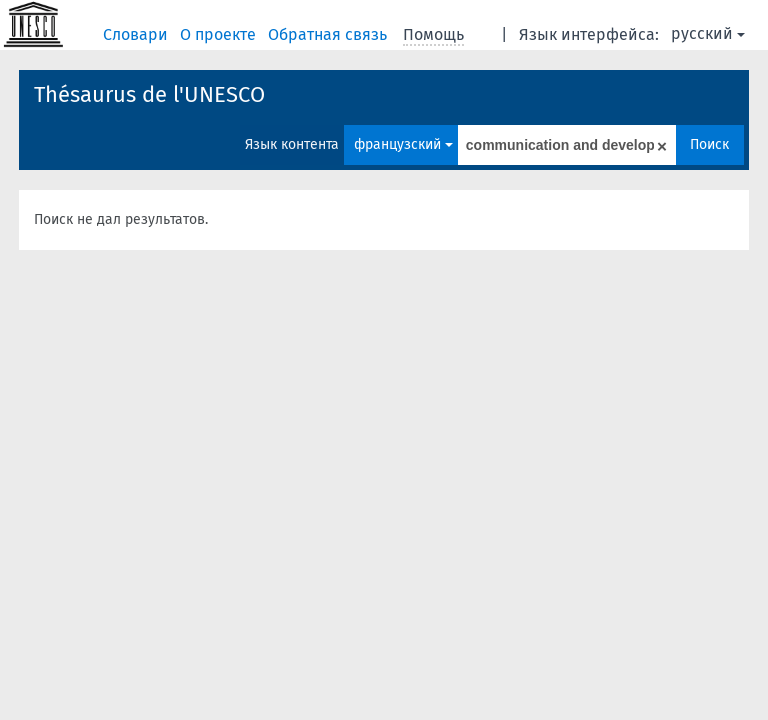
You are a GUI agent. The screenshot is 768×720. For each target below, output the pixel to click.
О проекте (220, 34)
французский (403, 144)
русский (708, 33)
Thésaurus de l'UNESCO (149, 94)
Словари (137, 34)
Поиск (709, 144)
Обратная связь (329, 34)
